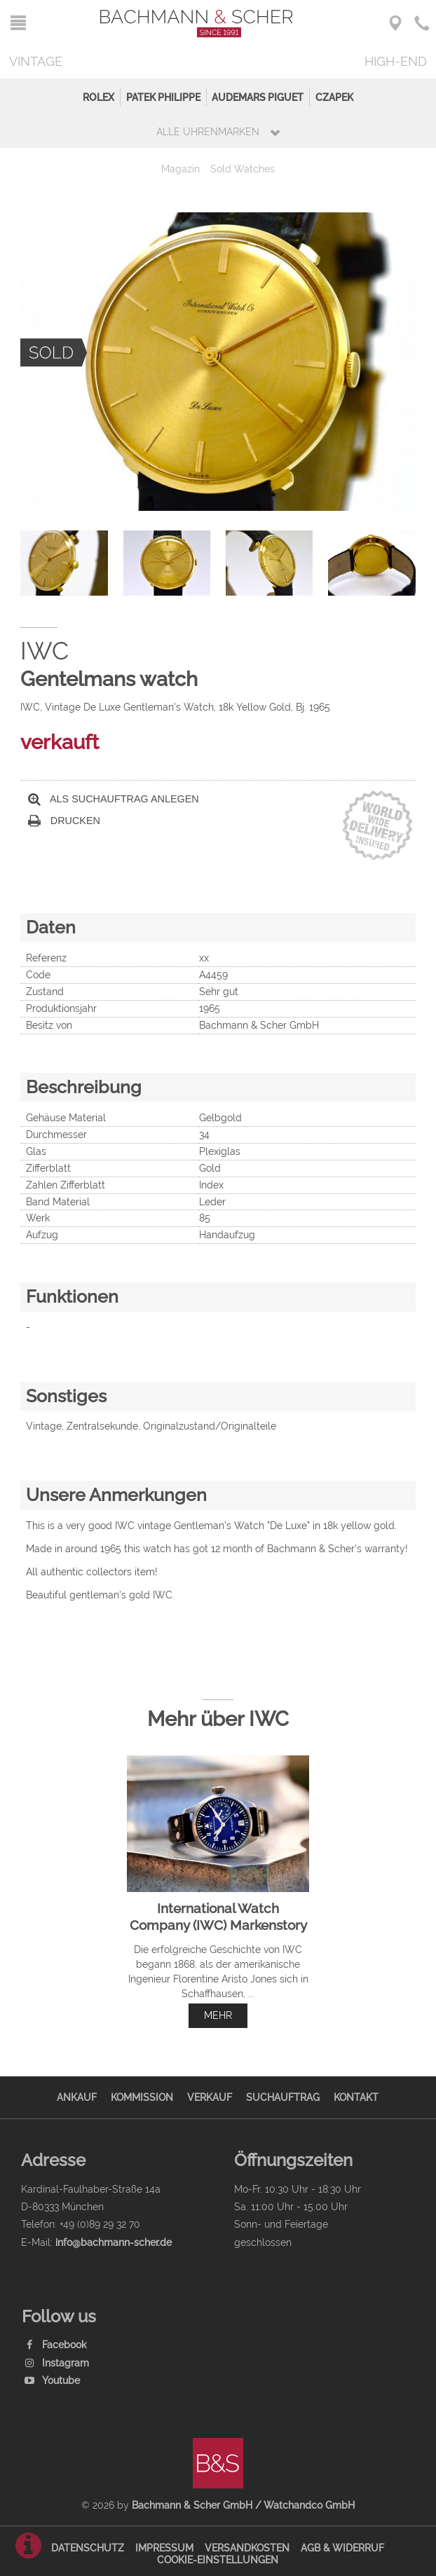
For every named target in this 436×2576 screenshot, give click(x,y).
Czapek (334, 97)
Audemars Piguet (258, 97)
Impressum (164, 2548)
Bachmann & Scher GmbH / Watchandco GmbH (243, 2505)
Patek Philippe (163, 97)
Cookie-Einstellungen (217, 2559)
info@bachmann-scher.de (113, 2242)
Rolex (98, 97)
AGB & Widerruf (342, 2548)
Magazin (180, 168)
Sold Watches (242, 168)
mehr (218, 2015)
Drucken (64, 821)
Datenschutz (87, 2548)
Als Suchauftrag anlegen (113, 799)
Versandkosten (247, 2548)
